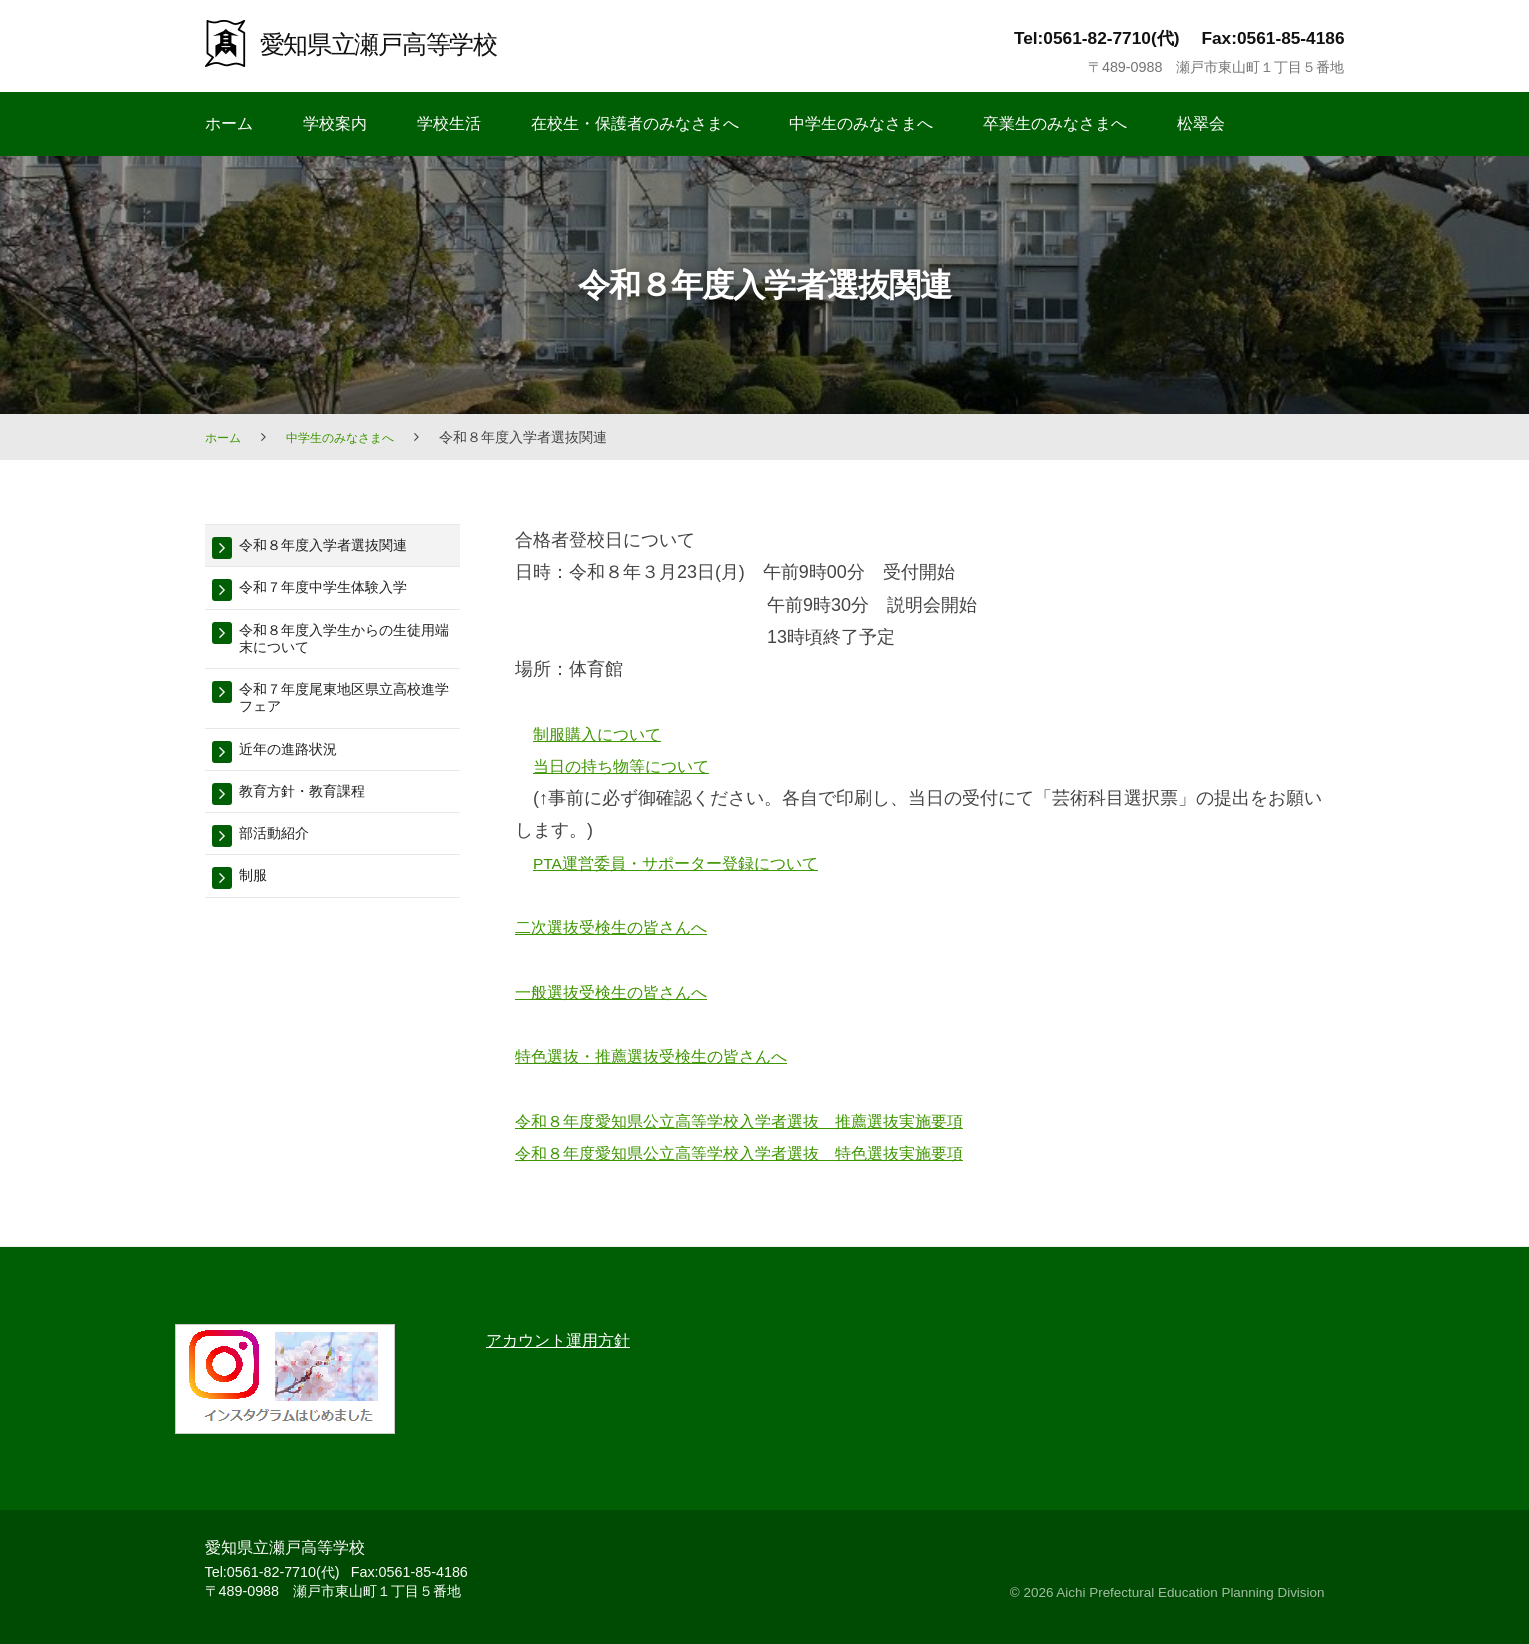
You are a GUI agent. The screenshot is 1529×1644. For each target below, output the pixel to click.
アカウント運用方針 (567, 1340)
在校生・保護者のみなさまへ (635, 123)
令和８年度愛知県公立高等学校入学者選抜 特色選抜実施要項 (767, 1153)
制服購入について (605, 734)
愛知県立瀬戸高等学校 (397, 42)
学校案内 (335, 123)
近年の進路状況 (298, 766)
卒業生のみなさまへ (1055, 123)
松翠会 (1201, 123)
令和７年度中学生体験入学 (341, 591)
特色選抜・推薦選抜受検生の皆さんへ (668, 1056)
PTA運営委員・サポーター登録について (694, 863)
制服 (256, 901)
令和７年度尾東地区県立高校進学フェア (349, 711)
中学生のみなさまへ (861, 123)
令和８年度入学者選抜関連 (341, 546)
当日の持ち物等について (632, 766)
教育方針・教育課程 (315, 811)
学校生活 (449, 123)
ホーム (229, 123)
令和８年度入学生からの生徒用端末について (349, 646)
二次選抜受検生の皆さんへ (623, 927)
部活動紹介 (281, 856)
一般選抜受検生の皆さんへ (623, 992)
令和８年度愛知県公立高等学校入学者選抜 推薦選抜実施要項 (767, 1121)
